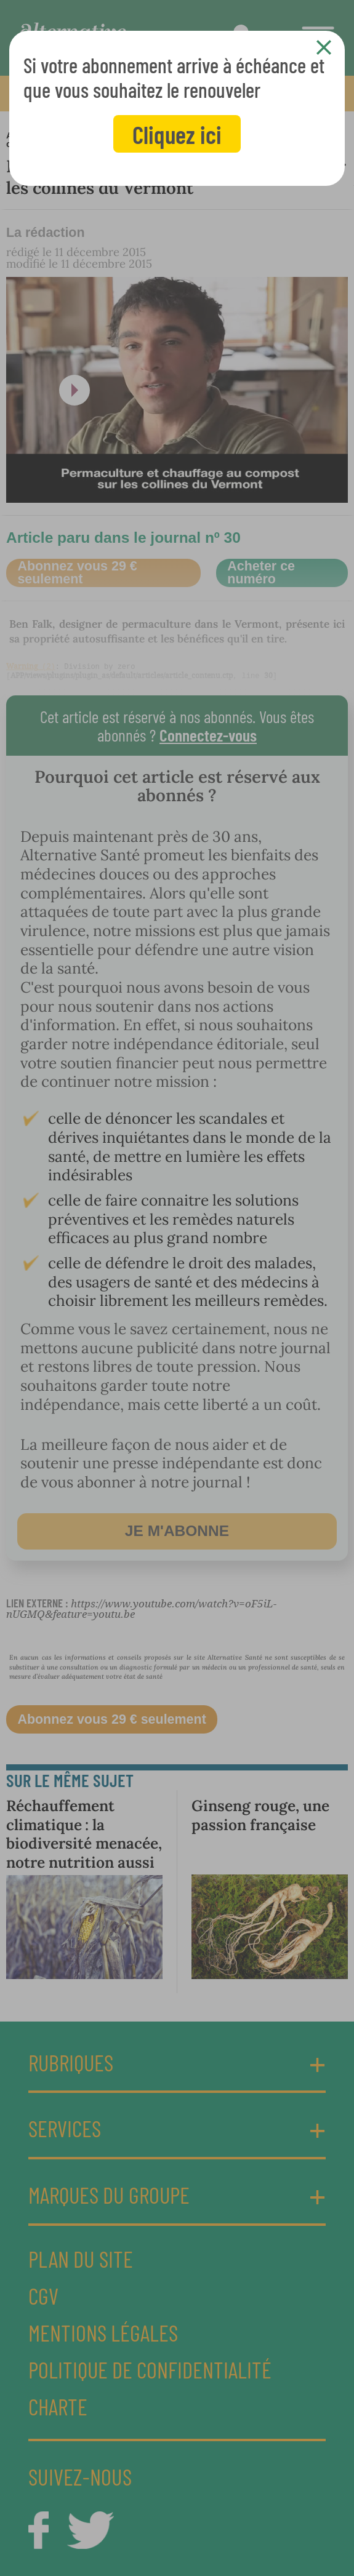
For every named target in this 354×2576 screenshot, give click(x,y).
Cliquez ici (177, 134)
